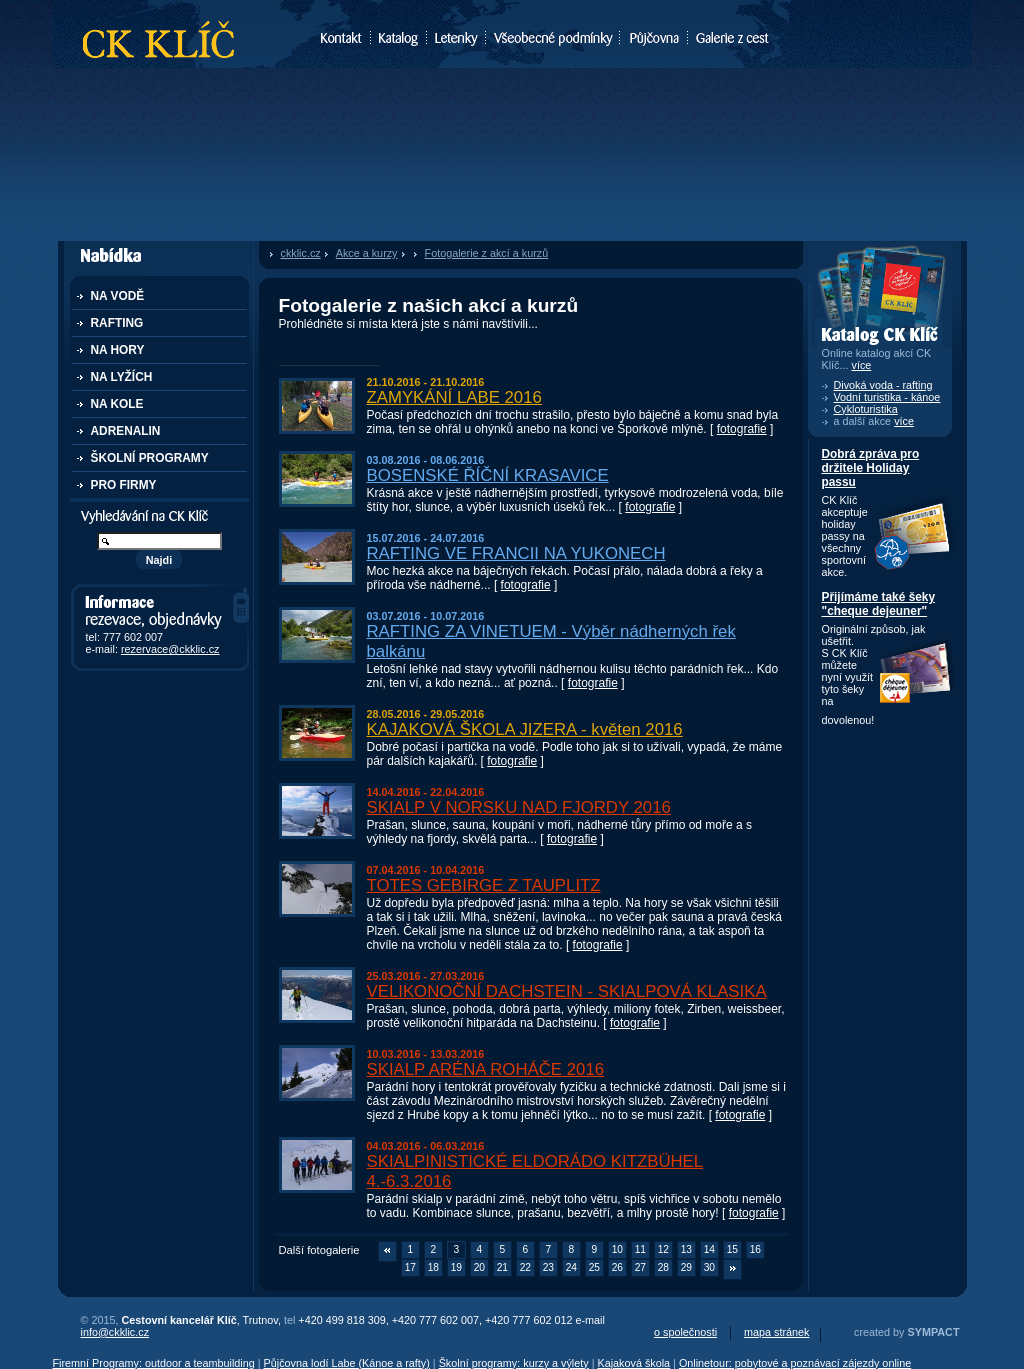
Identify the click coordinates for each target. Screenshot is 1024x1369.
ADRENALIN (126, 431)
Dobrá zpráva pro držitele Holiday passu (871, 468)
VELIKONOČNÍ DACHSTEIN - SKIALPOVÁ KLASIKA (567, 991)
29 (686, 1267)
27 (640, 1267)
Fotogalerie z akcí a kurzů (487, 253)
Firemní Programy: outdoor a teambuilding (154, 1363)
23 (548, 1267)
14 (709, 1249)
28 (663, 1267)
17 (410, 1267)
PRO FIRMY (124, 485)
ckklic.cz (301, 253)
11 (640, 1249)
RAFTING (117, 323)
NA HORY (118, 350)
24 (571, 1267)
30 (709, 1267)
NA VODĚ (118, 296)
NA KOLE (117, 404)
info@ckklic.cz (115, 1332)
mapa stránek (776, 1332)
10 (617, 1249)
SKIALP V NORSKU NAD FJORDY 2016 (519, 807)
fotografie (742, 429)
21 (502, 1267)
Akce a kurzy (367, 253)
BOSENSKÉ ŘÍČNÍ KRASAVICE (488, 475)
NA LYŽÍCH (122, 377)
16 (755, 1249)
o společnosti (685, 1332)
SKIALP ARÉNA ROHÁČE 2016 (486, 1069)
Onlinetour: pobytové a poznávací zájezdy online (795, 1363)
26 (617, 1267)
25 (594, 1267)
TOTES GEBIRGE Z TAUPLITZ (484, 885)
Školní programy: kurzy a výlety (514, 1363)
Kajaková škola (633, 1363)
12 (663, 1249)
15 (732, 1249)
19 (456, 1267)
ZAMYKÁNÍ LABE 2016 (454, 397)
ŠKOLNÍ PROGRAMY (150, 458)
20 (479, 1267)
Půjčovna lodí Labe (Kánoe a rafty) (347, 1363)
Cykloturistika (866, 409)
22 (525, 1267)
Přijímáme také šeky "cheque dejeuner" (879, 604)
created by (906, 1332)
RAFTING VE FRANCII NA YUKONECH (516, 553)
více (904, 421)
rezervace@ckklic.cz (170, 649)
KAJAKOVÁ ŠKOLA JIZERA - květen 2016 (525, 729)
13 (686, 1249)
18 (433, 1267)
